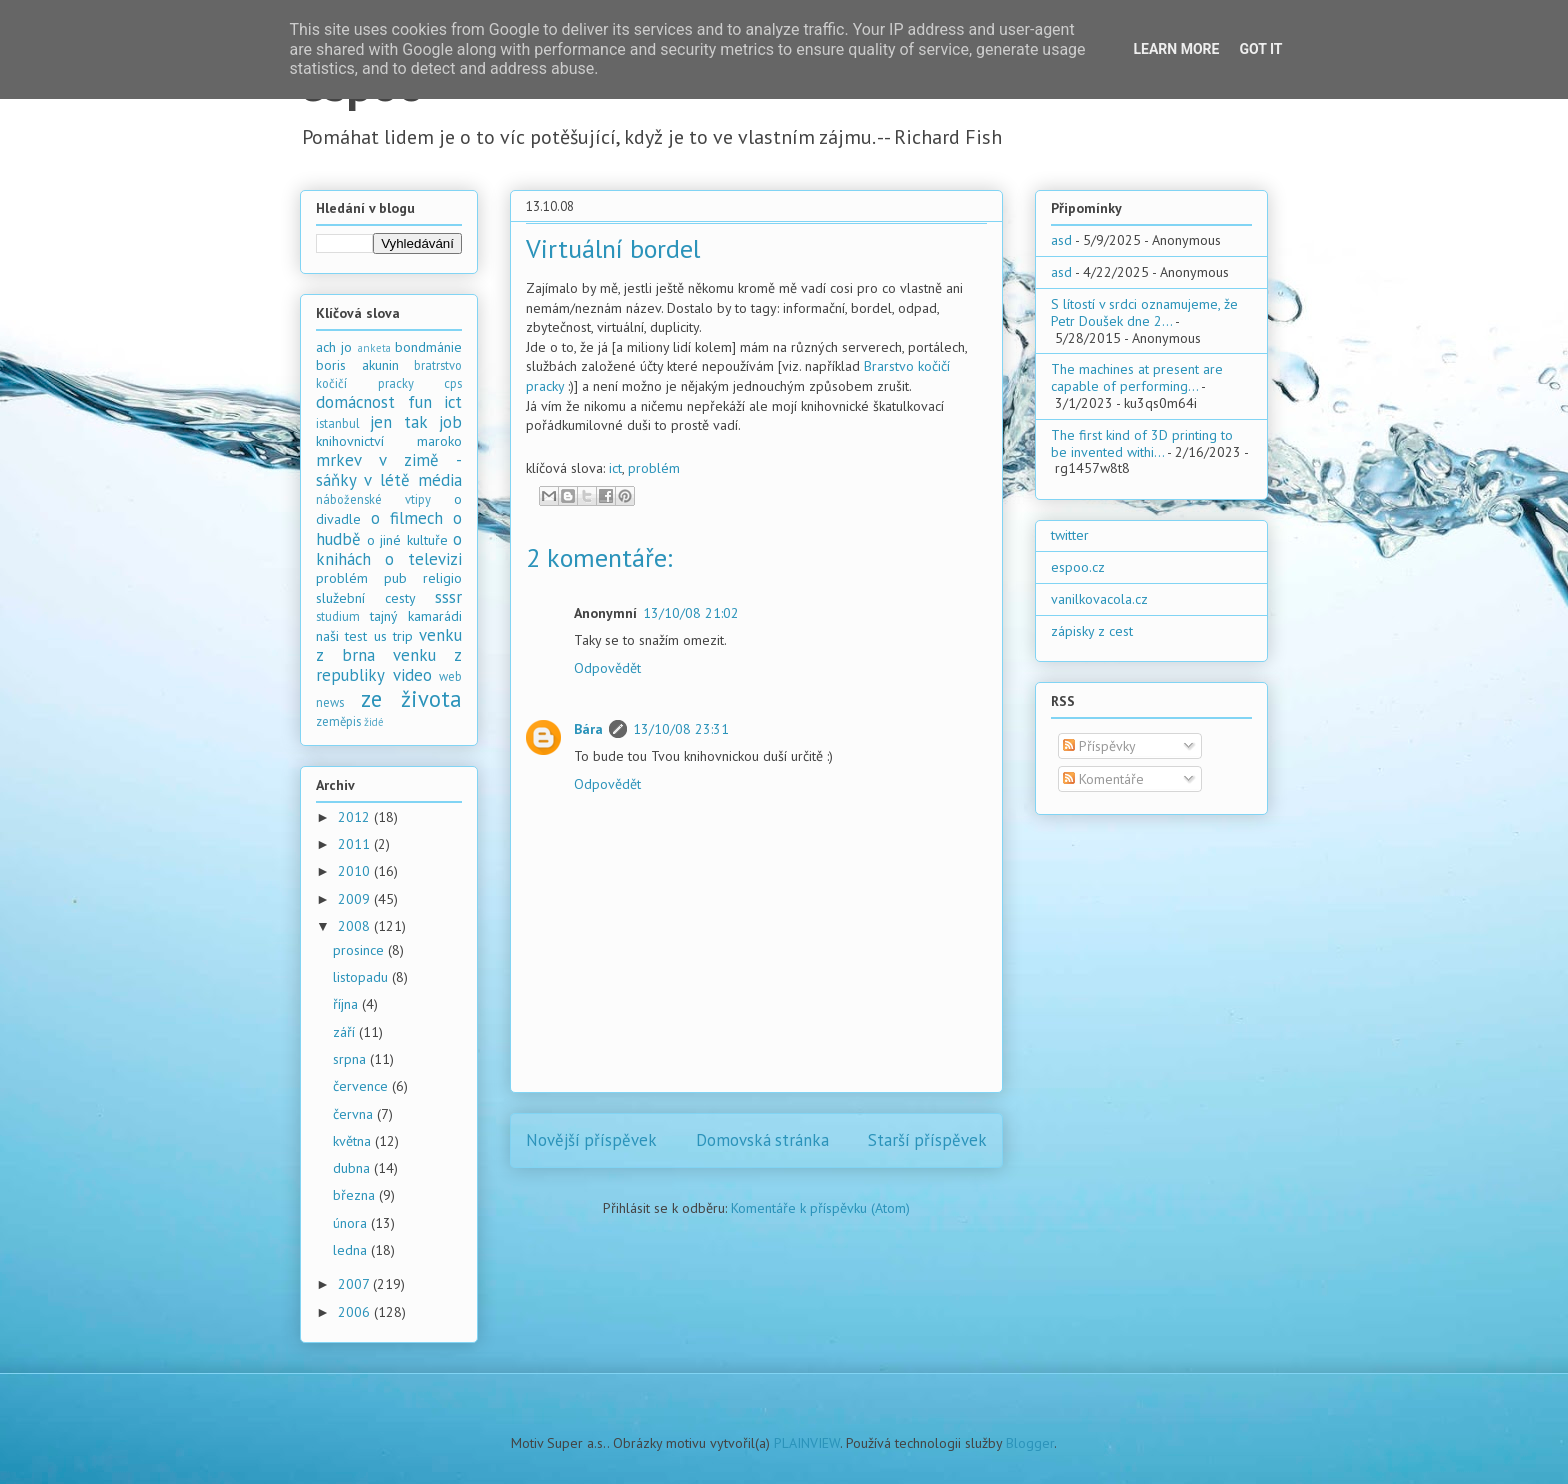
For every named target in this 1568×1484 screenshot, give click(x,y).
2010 (356, 871)
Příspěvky (1099, 746)
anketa (374, 348)
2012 (356, 817)
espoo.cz (1078, 567)
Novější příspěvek (591, 1140)
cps (453, 383)
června (355, 1114)
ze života (412, 698)
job (450, 422)
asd (1061, 240)
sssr (448, 597)
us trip (393, 636)
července (362, 1086)
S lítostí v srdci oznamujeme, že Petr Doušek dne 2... (1144, 312)
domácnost (355, 402)
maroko (439, 441)
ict (615, 468)
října (347, 1004)
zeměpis (338, 721)
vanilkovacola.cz (1099, 599)
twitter (1070, 535)
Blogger (1030, 1443)
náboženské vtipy (373, 499)
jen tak (398, 422)
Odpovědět (607, 668)
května (354, 1141)
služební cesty (366, 598)
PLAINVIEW (807, 1443)
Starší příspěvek (927, 1140)
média (440, 480)
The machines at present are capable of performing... (1137, 377)
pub (395, 578)
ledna (352, 1250)
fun (420, 402)
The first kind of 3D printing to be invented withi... (1142, 443)
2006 (356, 1312)
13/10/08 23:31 (681, 729)
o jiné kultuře (407, 540)
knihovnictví (350, 441)
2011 (356, 844)
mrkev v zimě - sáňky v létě (389, 470)
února (352, 1223)
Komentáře (1103, 779)
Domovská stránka (762, 1140)
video (412, 675)
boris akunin (357, 365)
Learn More (1176, 49)
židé (374, 722)
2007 (355, 1284)
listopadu (362, 977)
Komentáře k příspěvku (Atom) (820, 1208)
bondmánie (428, 347)
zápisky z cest (1092, 631)
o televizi (423, 559)
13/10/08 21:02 (691, 613)
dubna (353, 1168)
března (356, 1195)
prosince (360, 950)
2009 (356, 899)
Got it (1260, 49)
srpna (351, 1059)
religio (442, 578)
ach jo (334, 347)
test (356, 636)
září (346, 1032)
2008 (356, 926)
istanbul (338, 423)
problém (654, 468)
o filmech (407, 518)
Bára (588, 729)
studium (338, 616)
